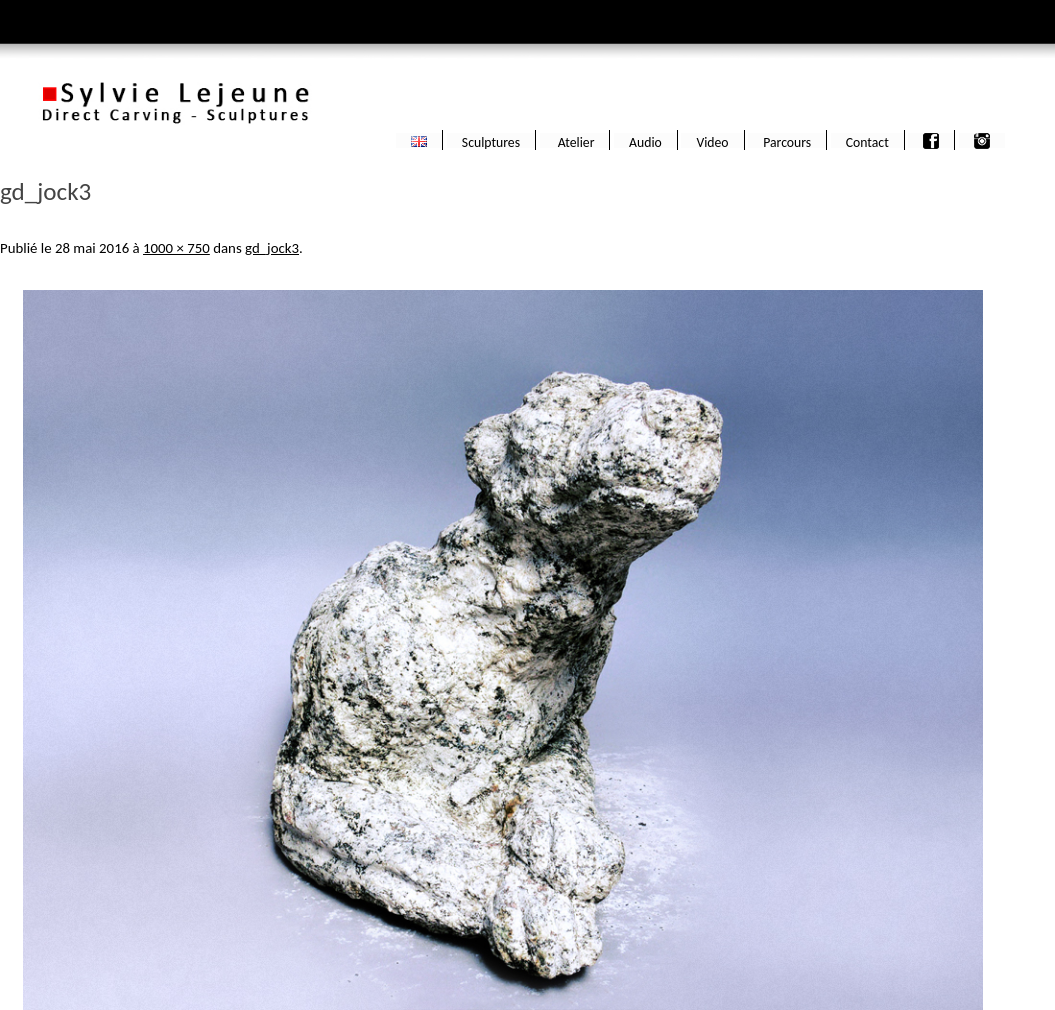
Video (712, 141)
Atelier (575, 141)
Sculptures (491, 141)
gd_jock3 (272, 248)
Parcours (787, 141)
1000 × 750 (176, 248)
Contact (867, 141)
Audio (645, 141)
